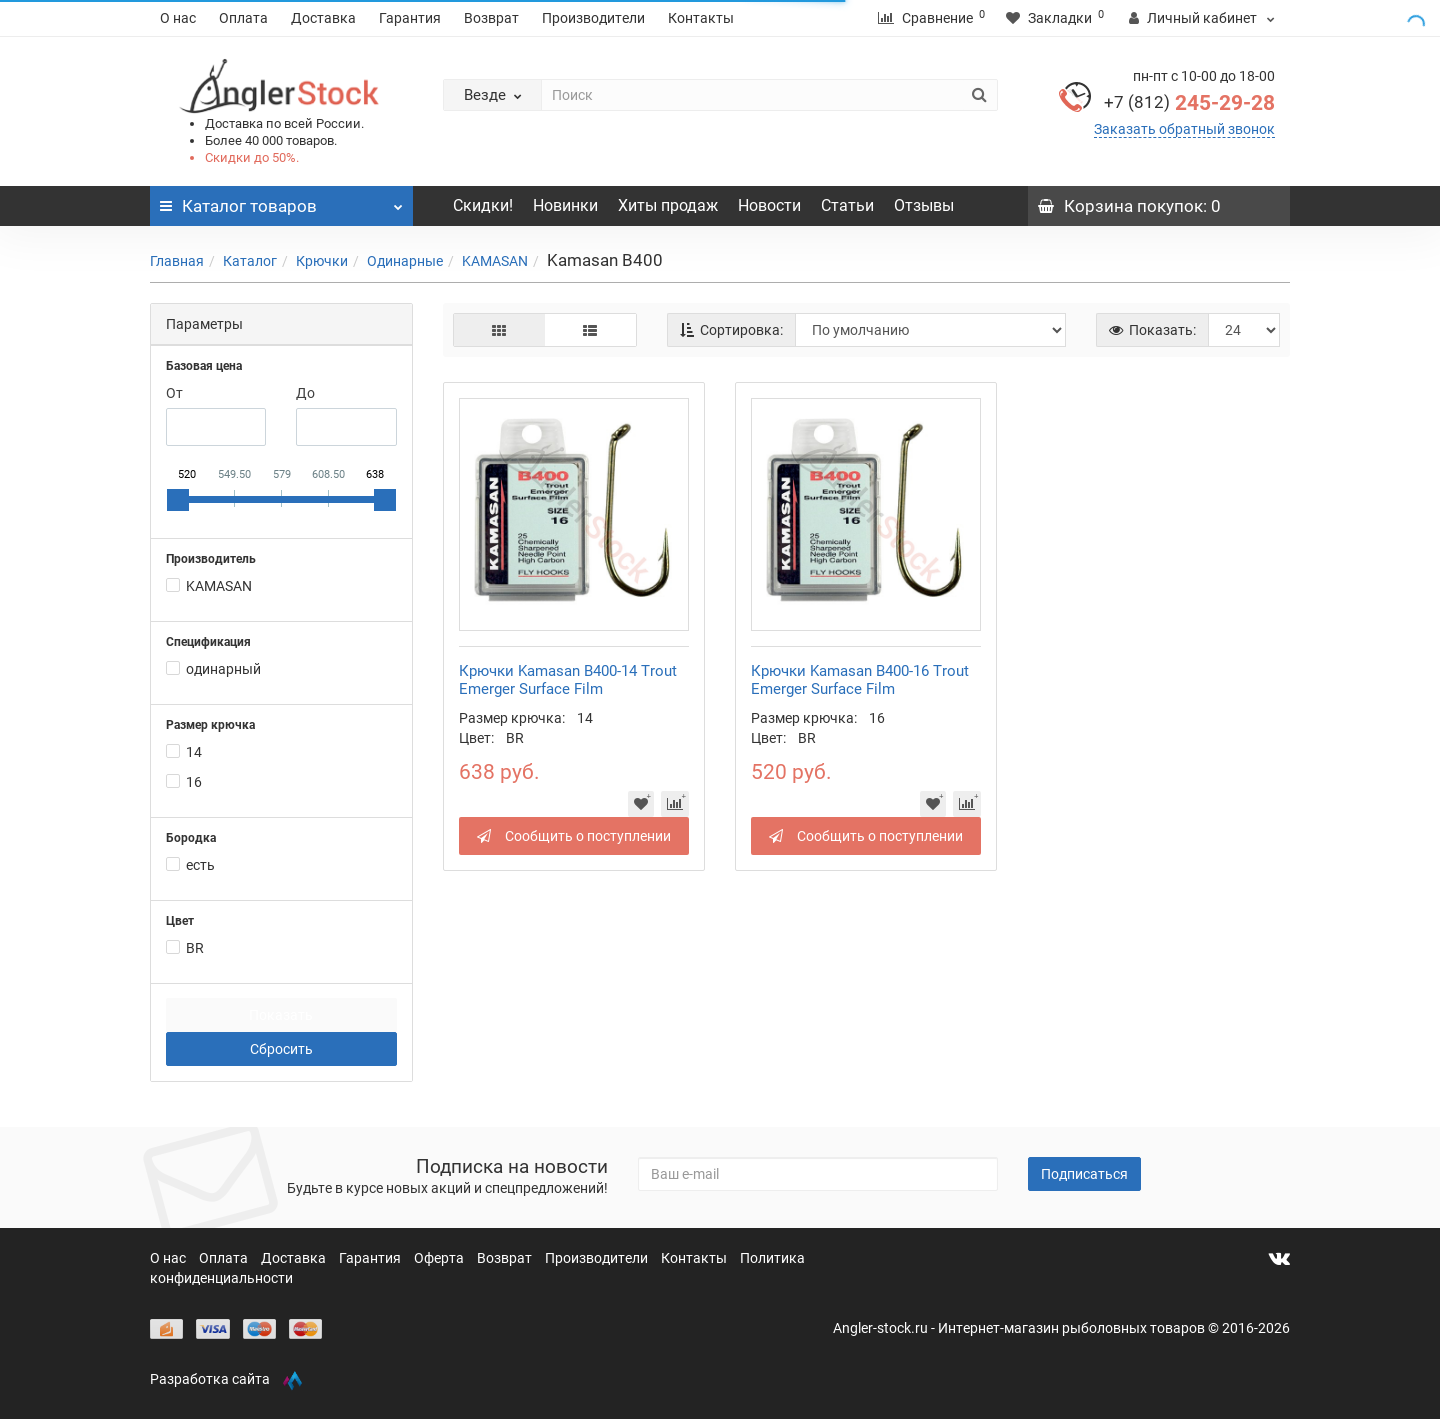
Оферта (440, 1258)
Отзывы (924, 205)
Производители (593, 18)
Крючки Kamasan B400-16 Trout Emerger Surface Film (860, 680)
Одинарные (405, 261)
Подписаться (1084, 1174)
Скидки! (483, 205)
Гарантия (410, 18)
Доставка (323, 18)
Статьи (847, 205)
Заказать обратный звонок (1184, 129)
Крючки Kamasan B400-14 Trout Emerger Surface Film (568, 680)
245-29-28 (1189, 103)
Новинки (565, 205)
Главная (177, 261)
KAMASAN (495, 261)
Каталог (250, 261)
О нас (178, 18)
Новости (769, 205)
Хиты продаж (668, 205)
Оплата (243, 18)
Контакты (701, 18)
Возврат (491, 18)
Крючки (322, 261)
